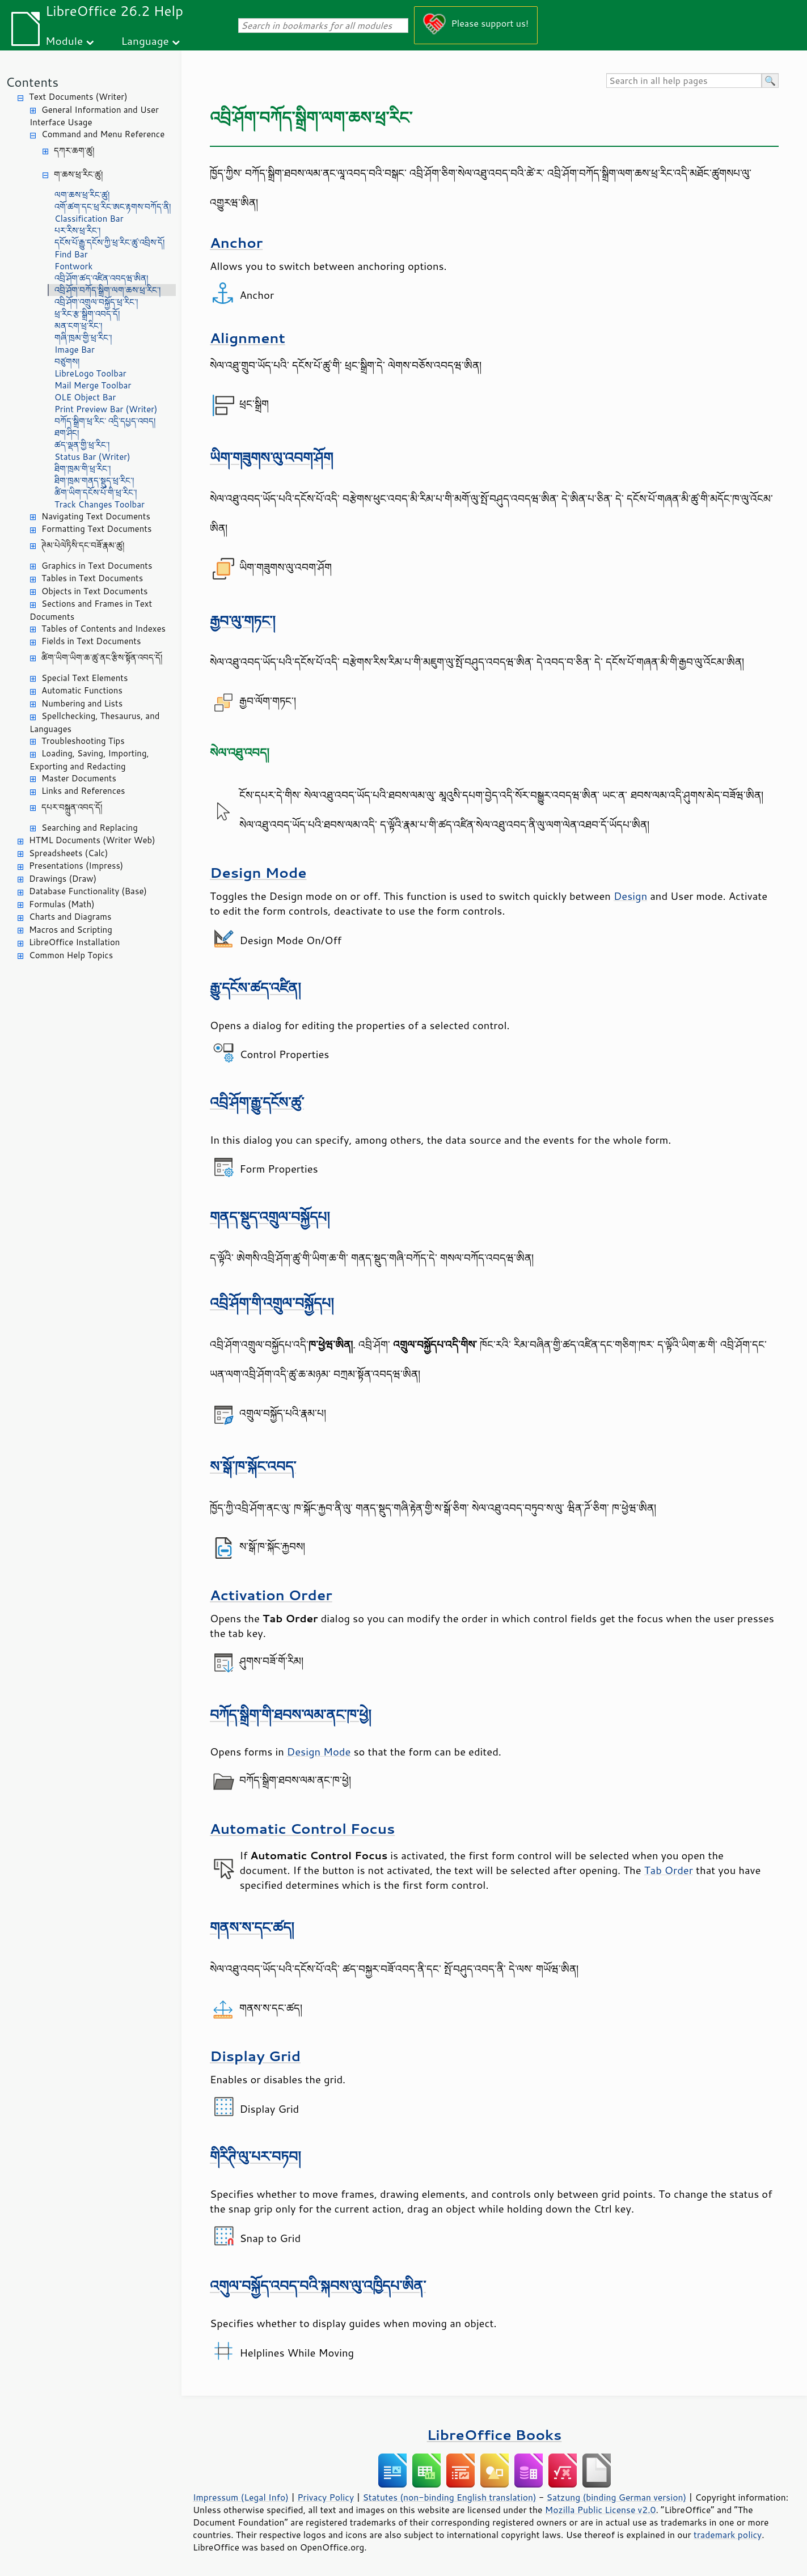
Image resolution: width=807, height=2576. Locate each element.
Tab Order (668, 1870)
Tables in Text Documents (92, 578)
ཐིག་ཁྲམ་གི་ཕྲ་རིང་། (82, 469)
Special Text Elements (84, 678)
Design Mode (258, 872)
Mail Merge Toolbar (92, 385)
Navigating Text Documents (95, 516)
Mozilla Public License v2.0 (600, 2509)
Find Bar (71, 254)
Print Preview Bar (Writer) (106, 409)
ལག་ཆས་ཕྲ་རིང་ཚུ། (81, 195)
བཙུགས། (66, 361)
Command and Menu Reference (102, 134)
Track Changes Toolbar (99, 504)
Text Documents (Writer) (78, 97)
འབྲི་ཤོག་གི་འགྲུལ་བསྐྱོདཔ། (272, 1303)
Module (64, 40)
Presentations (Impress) (76, 866)
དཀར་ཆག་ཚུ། (74, 150)
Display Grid (255, 2056)
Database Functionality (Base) (88, 891)
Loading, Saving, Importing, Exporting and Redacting (89, 759)
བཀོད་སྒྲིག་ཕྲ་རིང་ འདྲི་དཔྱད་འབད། (104, 421)
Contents (32, 82)
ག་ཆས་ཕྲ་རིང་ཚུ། (78, 174)
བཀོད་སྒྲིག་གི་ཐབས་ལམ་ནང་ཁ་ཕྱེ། (290, 1714)
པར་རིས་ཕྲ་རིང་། (77, 230)
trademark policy (728, 2534)
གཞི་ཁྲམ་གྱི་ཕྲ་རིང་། (83, 338)
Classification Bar (89, 219)
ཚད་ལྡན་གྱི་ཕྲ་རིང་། (81, 445)
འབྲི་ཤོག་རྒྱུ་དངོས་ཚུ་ (257, 1102)
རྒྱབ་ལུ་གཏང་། (243, 621)
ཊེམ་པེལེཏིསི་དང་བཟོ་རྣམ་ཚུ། (82, 545)
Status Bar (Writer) (92, 457)
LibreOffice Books (494, 2434)
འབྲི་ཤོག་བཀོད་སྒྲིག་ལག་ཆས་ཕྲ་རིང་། (107, 290)
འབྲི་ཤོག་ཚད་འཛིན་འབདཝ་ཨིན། (101, 278)
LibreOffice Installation (74, 942)
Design (630, 896)
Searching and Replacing (89, 828)
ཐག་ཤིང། (66, 433)
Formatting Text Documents (96, 529)
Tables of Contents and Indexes (103, 629)
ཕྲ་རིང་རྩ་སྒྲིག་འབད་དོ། (87, 314)
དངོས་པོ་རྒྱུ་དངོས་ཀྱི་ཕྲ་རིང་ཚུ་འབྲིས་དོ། (109, 242)
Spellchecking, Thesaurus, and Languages (94, 722)
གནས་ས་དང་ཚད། (252, 1927)
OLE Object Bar (85, 397)
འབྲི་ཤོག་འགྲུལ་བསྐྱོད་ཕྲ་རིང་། (96, 302)
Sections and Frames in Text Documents (90, 610)
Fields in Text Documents (91, 641)
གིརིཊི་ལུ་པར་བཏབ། (255, 2156)
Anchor (236, 242)
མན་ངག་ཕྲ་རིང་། (78, 326)
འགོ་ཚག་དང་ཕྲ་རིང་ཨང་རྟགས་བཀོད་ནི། (112, 207)
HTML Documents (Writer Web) (92, 840)
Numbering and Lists (81, 703)
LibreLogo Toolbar (90, 373)
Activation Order (271, 1595)
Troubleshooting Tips (83, 741)
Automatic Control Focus (302, 1828)
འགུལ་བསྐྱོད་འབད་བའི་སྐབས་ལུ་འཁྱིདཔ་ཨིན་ (318, 2285)
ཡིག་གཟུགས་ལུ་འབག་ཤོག (271, 457)
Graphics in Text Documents (96, 566)
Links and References (83, 791)
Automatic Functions (81, 690)
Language (145, 40)
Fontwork (73, 266)
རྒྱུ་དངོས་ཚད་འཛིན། (255, 987)
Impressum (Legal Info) (241, 2497)
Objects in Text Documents (94, 591)
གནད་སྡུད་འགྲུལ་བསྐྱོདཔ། (270, 1216)
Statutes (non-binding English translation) (449, 2497)
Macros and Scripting (70, 930)
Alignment (247, 338)
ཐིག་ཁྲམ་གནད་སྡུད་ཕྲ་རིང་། (94, 481)
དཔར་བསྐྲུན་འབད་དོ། (71, 807)
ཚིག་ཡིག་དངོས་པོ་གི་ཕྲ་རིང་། (95, 492)
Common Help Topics (71, 955)
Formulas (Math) (62, 904)
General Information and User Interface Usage (94, 116)
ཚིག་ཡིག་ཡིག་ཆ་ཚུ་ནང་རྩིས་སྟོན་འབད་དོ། (101, 657)
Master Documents (78, 778)
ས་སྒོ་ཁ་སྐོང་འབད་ (253, 1466)
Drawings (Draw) (62, 879)
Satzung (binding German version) (617, 2497)
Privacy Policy (325, 2497)
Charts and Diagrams (70, 917)
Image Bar (74, 350)
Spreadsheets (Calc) (68, 853)
